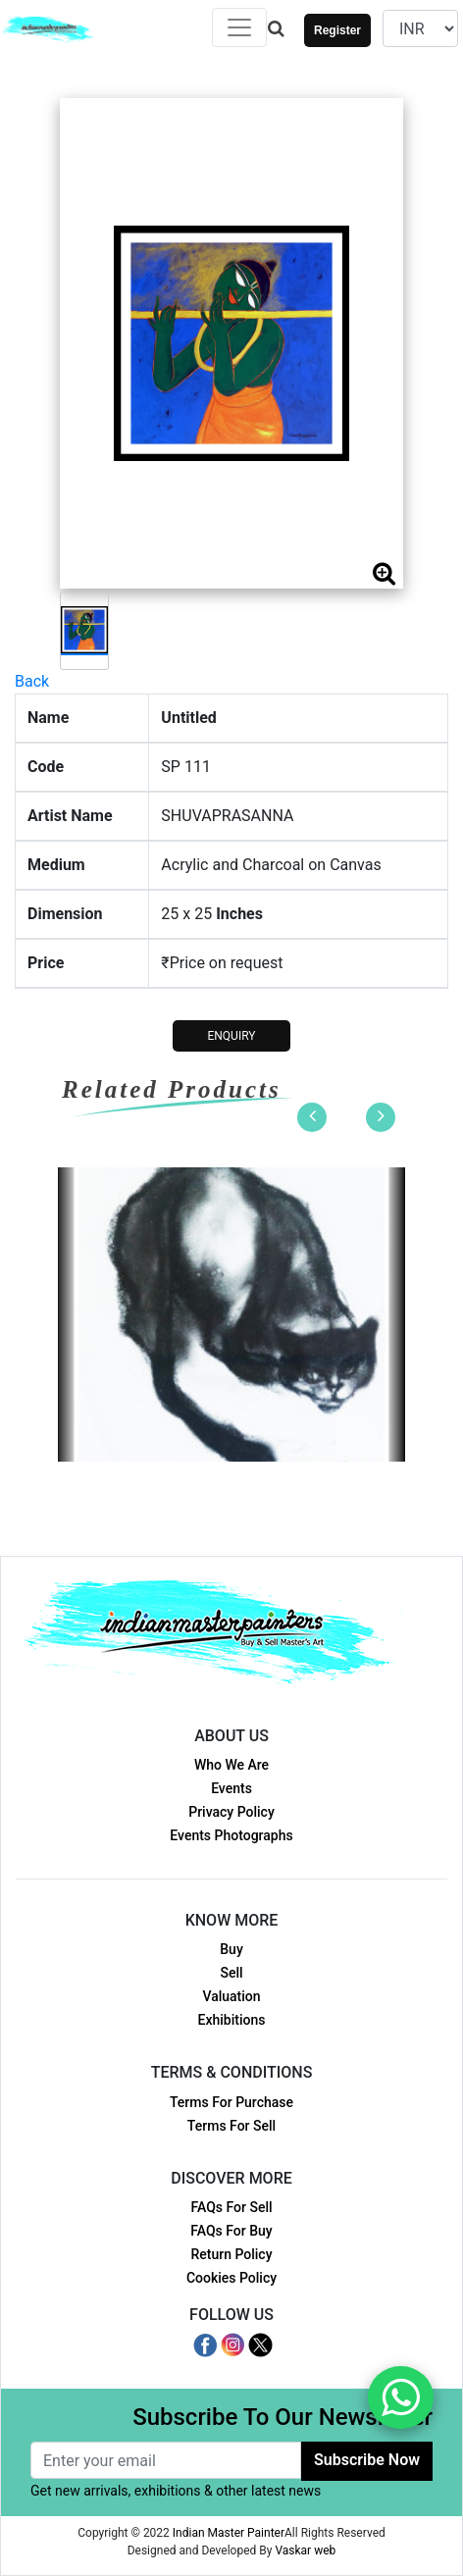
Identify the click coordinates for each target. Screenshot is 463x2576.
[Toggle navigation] (239, 27)
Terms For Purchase (231, 2102)
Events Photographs (231, 1835)
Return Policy (231, 2254)
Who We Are (231, 1765)
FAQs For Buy (231, 2231)
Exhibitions (232, 2020)
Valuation (231, 1996)
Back (32, 681)
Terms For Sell (231, 2126)
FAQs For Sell (231, 2207)
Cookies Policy (231, 2278)
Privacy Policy (231, 1812)
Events (231, 1788)
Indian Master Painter (228, 2533)
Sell (231, 1973)
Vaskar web (305, 2550)
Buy (231, 1949)
